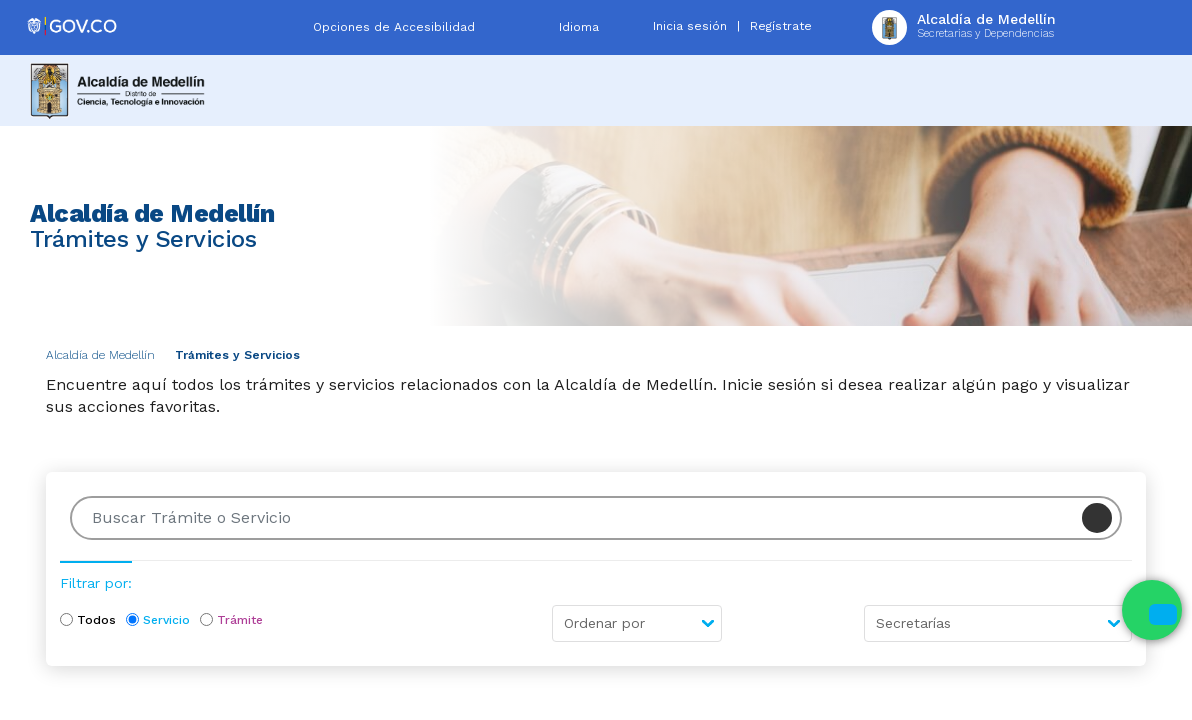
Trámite (240, 620)
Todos (96, 620)
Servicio (166, 620)
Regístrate (781, 26)
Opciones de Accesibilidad (394, 27)
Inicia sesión (690, 26)
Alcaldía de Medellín (100, 355)
